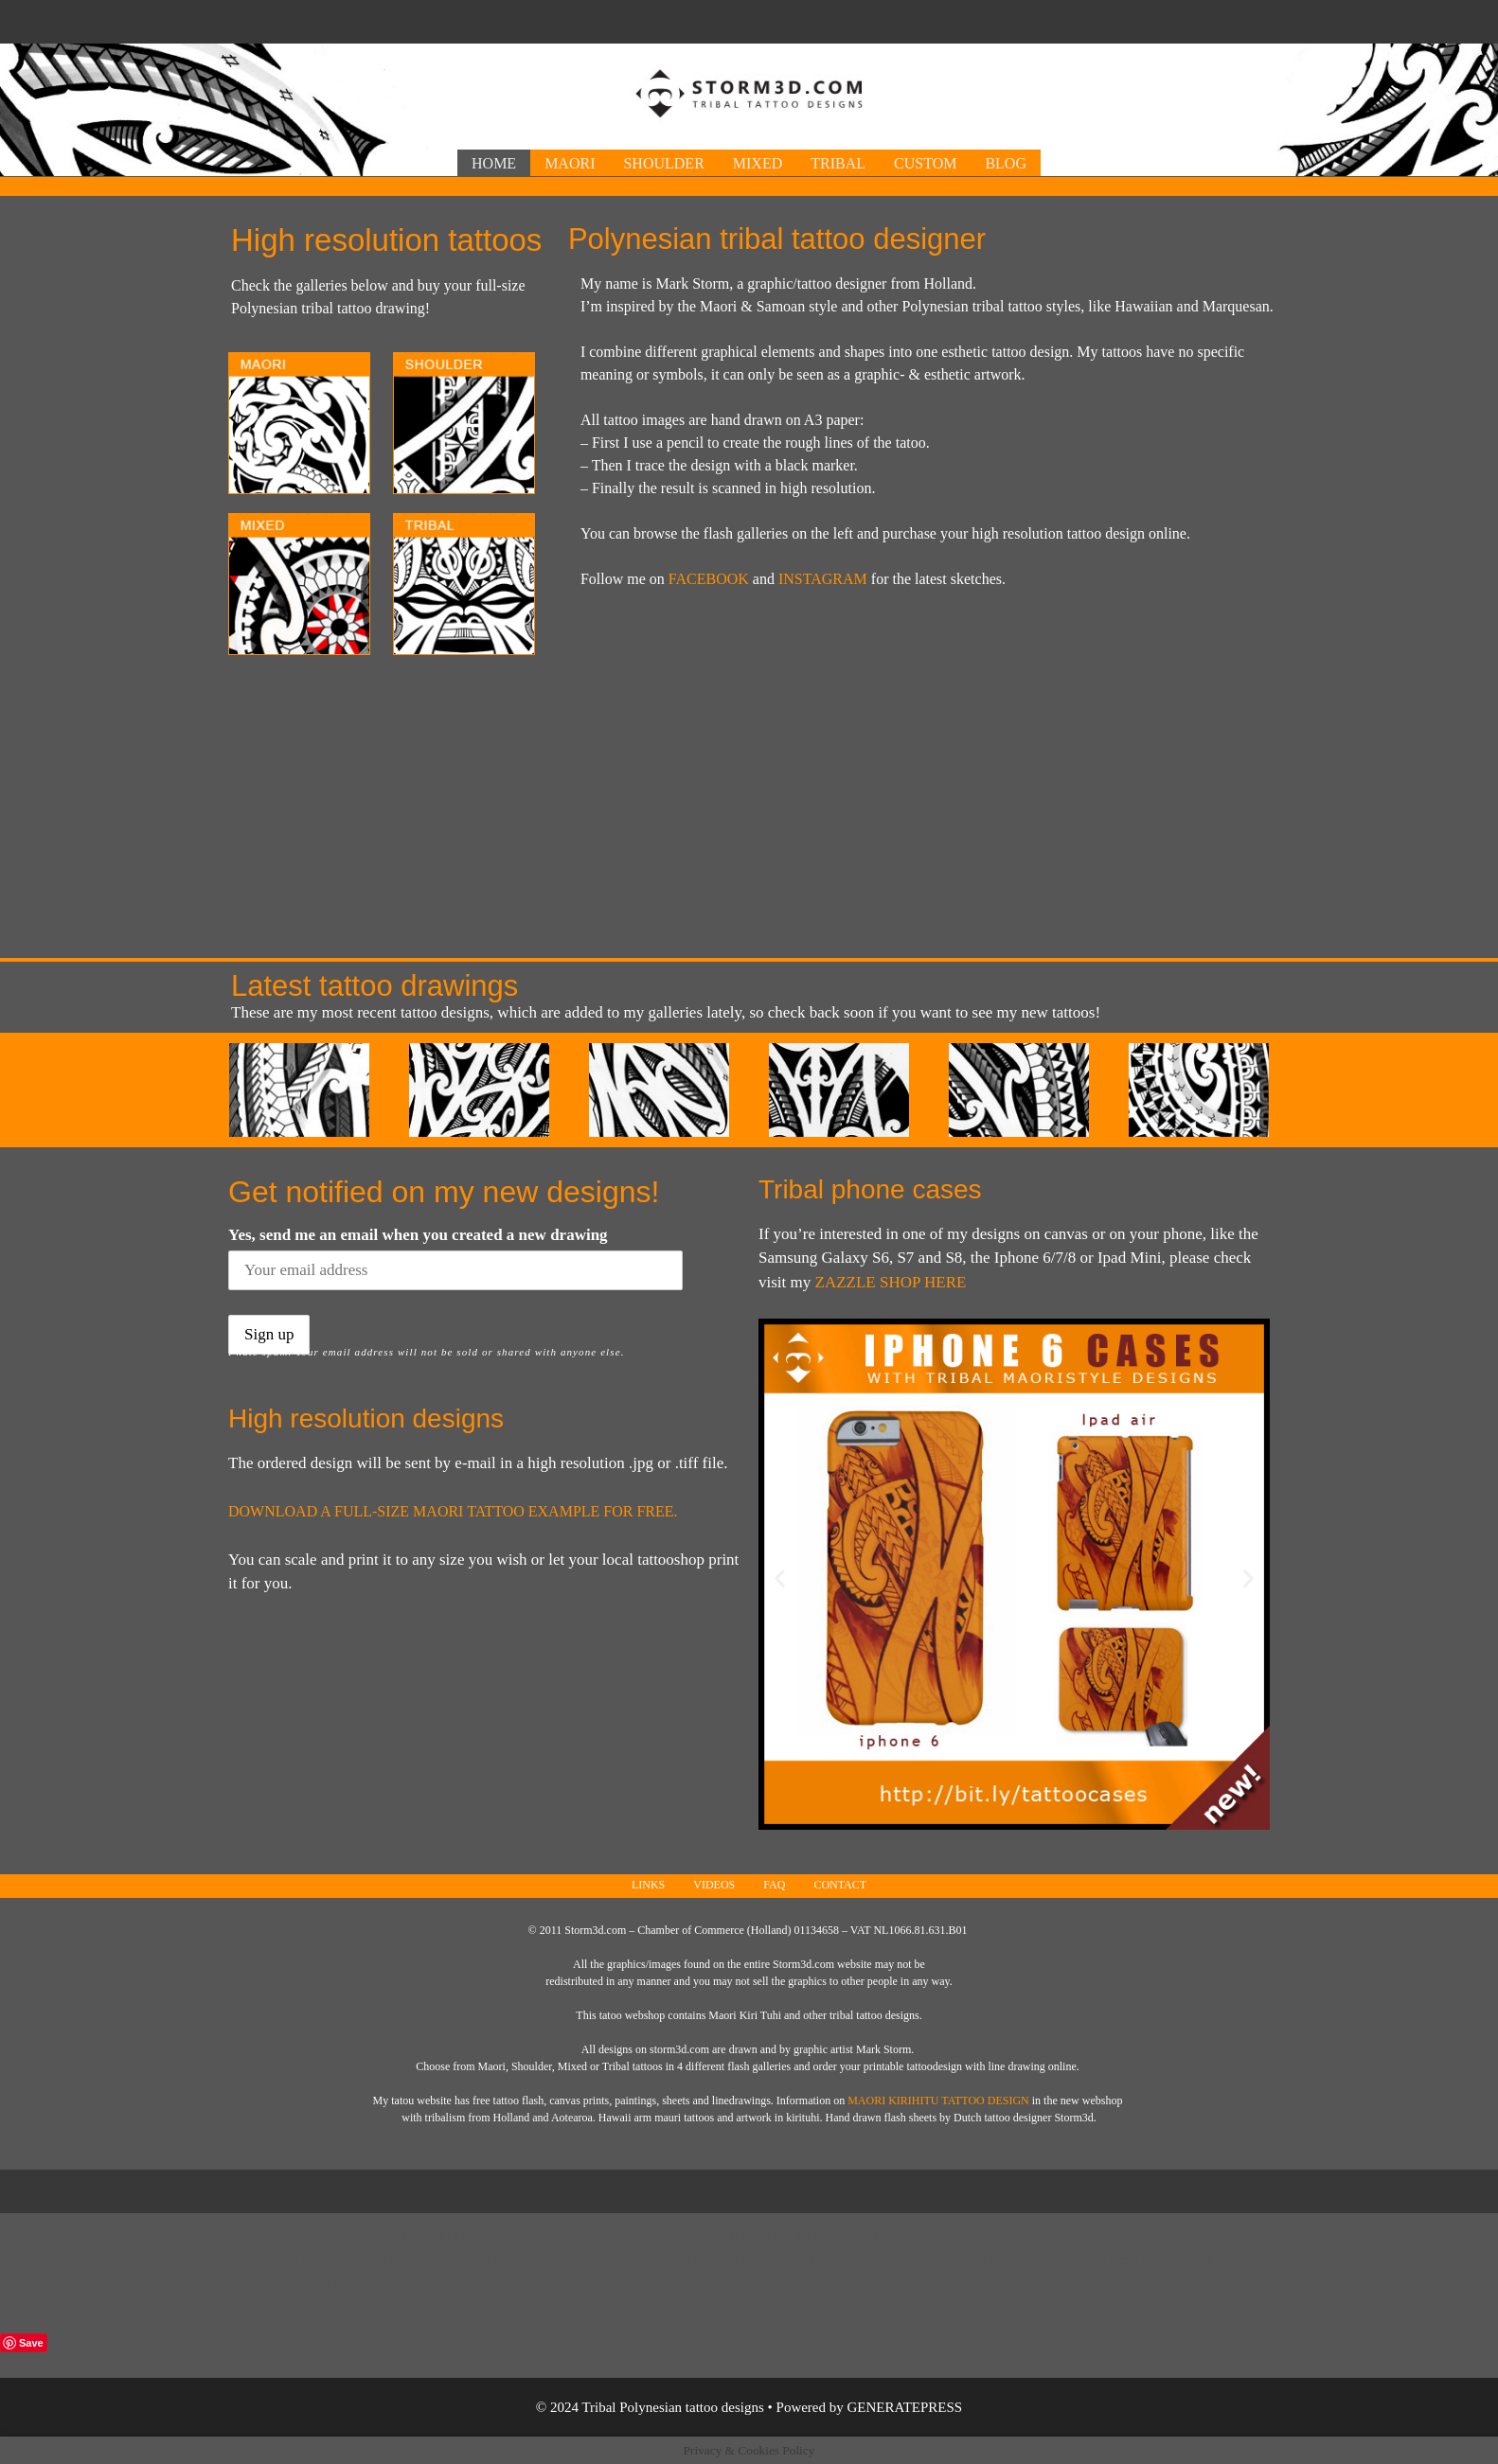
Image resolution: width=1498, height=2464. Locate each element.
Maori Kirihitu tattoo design (938, 2100)
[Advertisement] (749, 19)
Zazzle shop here (891, 1282)
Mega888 (467, 2235)
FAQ (774, 1884)
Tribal (838, 163)
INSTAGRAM (822, 579)
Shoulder (663, 163)
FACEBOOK (709, 579)
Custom (925, 163)
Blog (1005, 163)
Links (648, 1884)
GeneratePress (905, 2407)
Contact (839, 1884)
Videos (714, 1884)
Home (494, 163)
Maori (569, 163)
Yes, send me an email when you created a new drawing (418, 1235)
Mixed (757, 163)
